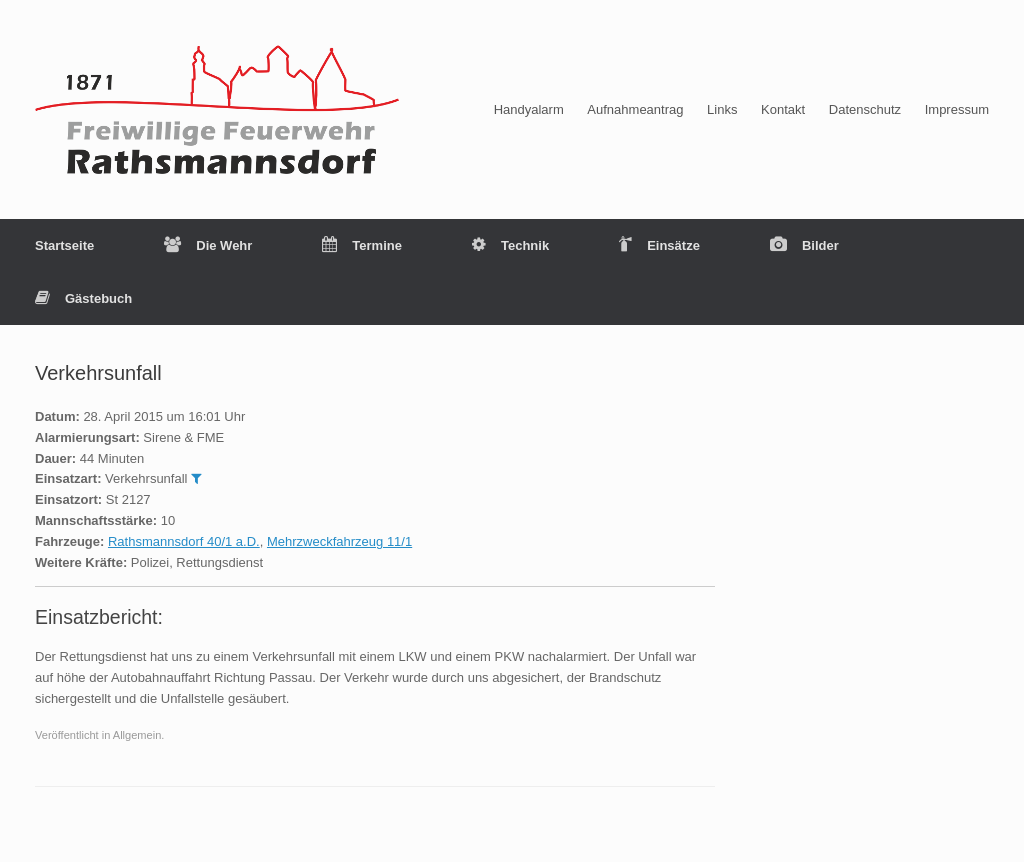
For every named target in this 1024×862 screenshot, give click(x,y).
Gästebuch (83, 298)
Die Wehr (208, 245)
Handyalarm (529, 109)
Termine (362, 245)
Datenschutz (865, 109)
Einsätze (659, 245)
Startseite (64, 245)
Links (722, 109)
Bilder (804, 245)
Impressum (957, 109)
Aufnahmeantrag (635, 109)
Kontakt (783, 109)
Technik (510, 245)
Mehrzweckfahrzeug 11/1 (339, 541)
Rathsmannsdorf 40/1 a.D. (184, 541)
